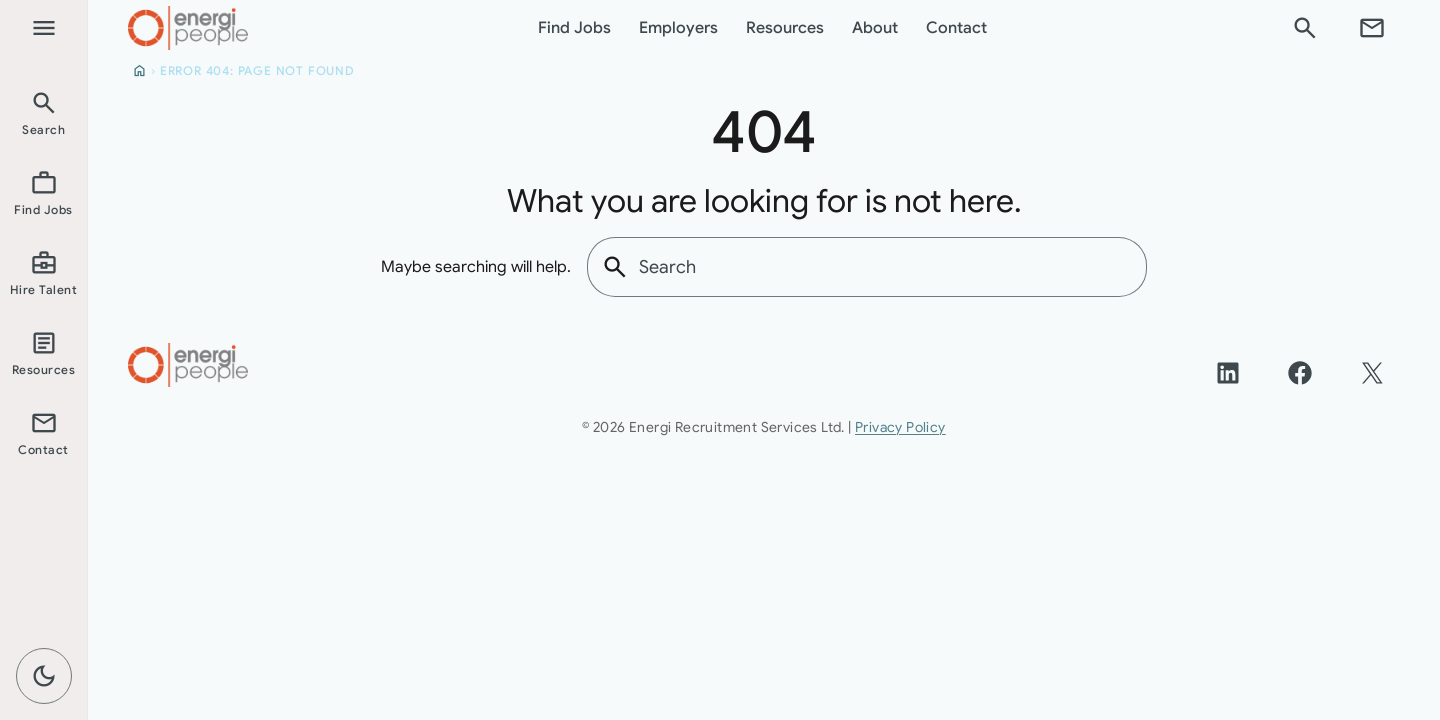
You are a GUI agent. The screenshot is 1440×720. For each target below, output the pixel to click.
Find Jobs (574, 28)
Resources (785, 28)
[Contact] (1372, 28)
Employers (678, 28)
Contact (956, 28)
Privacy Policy (900, 427)
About (875, 28)
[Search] (1305, 28)
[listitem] (43, 112)
